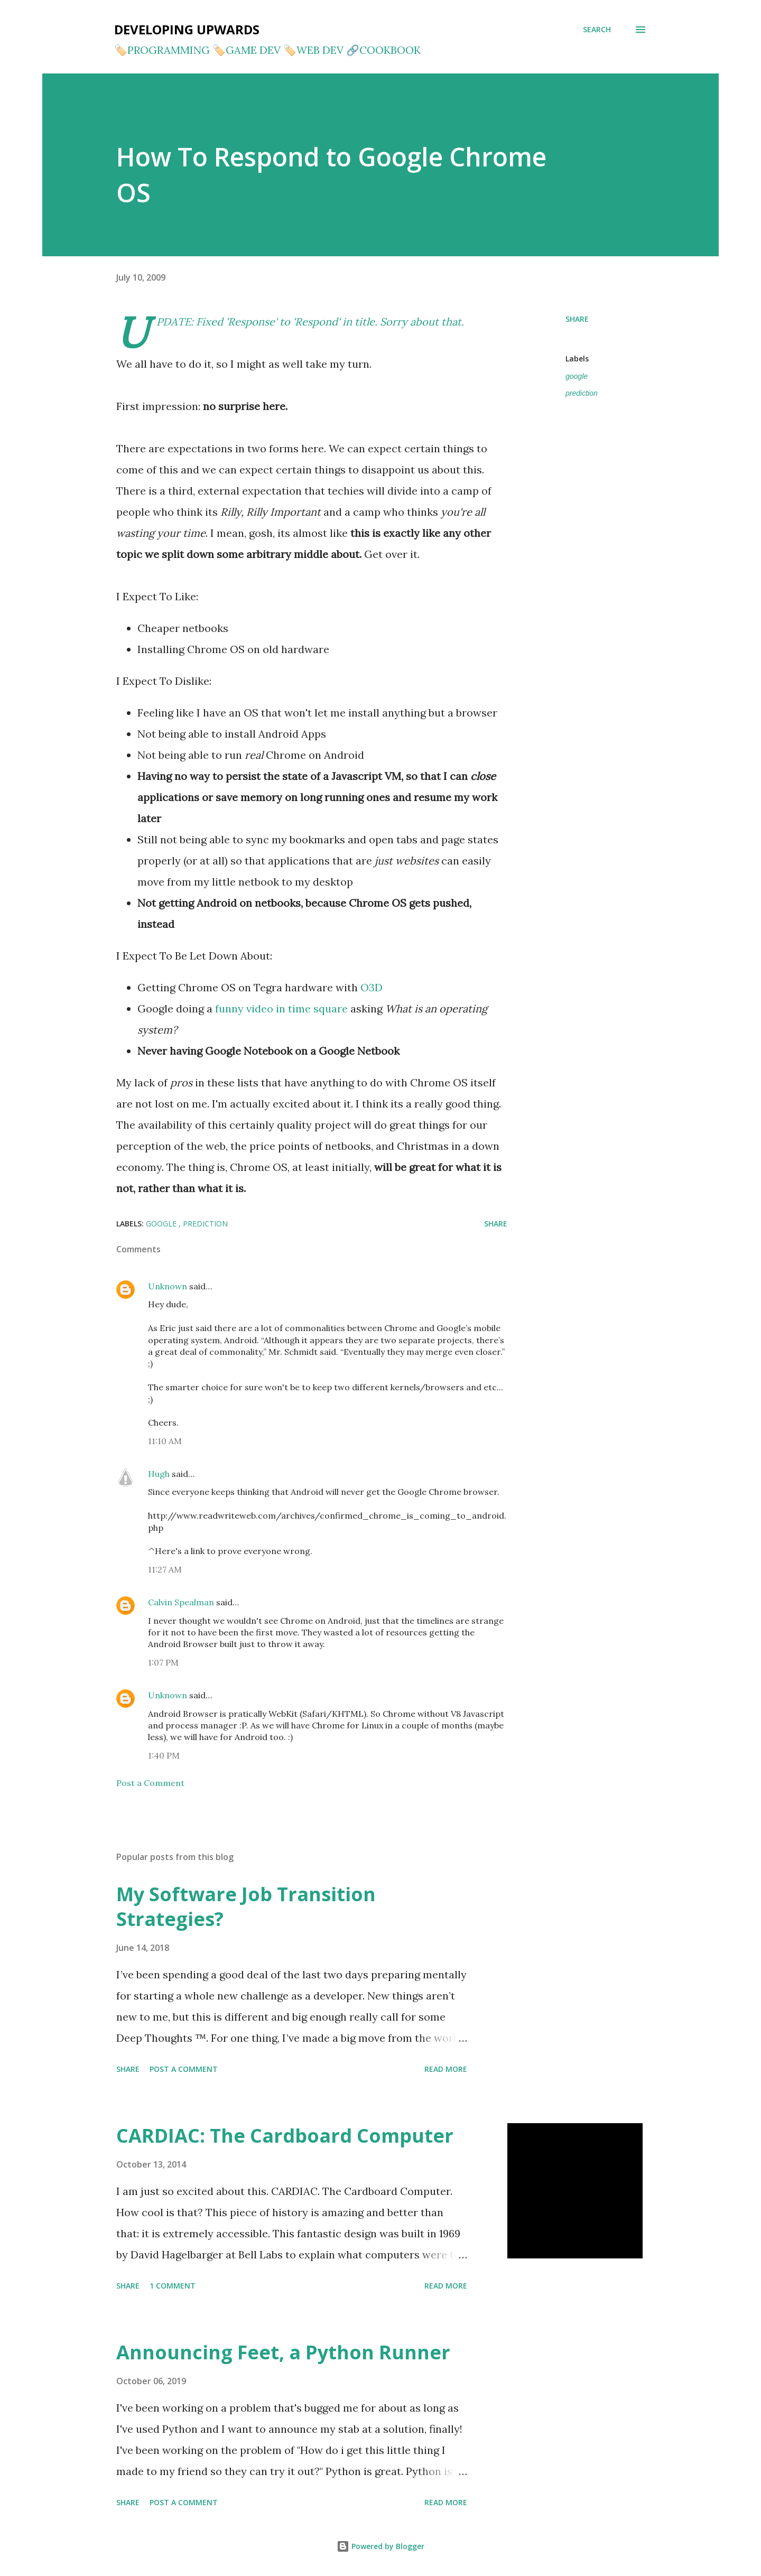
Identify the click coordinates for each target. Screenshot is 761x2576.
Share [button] (577, 319)
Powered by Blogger (380, 2546)
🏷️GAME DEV (246, 50)
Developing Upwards (186, 29)
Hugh (159, 1473)
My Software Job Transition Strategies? (246, 1906)
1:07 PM (163, 1662)
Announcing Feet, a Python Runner (283, 2352)
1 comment (173, 2286)
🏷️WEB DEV (313, 50)
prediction (581, 393)
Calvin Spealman (181, 1602)
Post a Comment (150, 1783)
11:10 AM (165, 1441)
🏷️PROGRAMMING (162, 50)
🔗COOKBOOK (383, 50)
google (576, 376)
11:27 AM (165, 1569)
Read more (445, 2069)
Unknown (167, 1286)
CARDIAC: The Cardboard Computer (284, 2136)
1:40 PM (164, 1755)
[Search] (597, 29)
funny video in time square (281, 1008)
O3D (371, 987)
